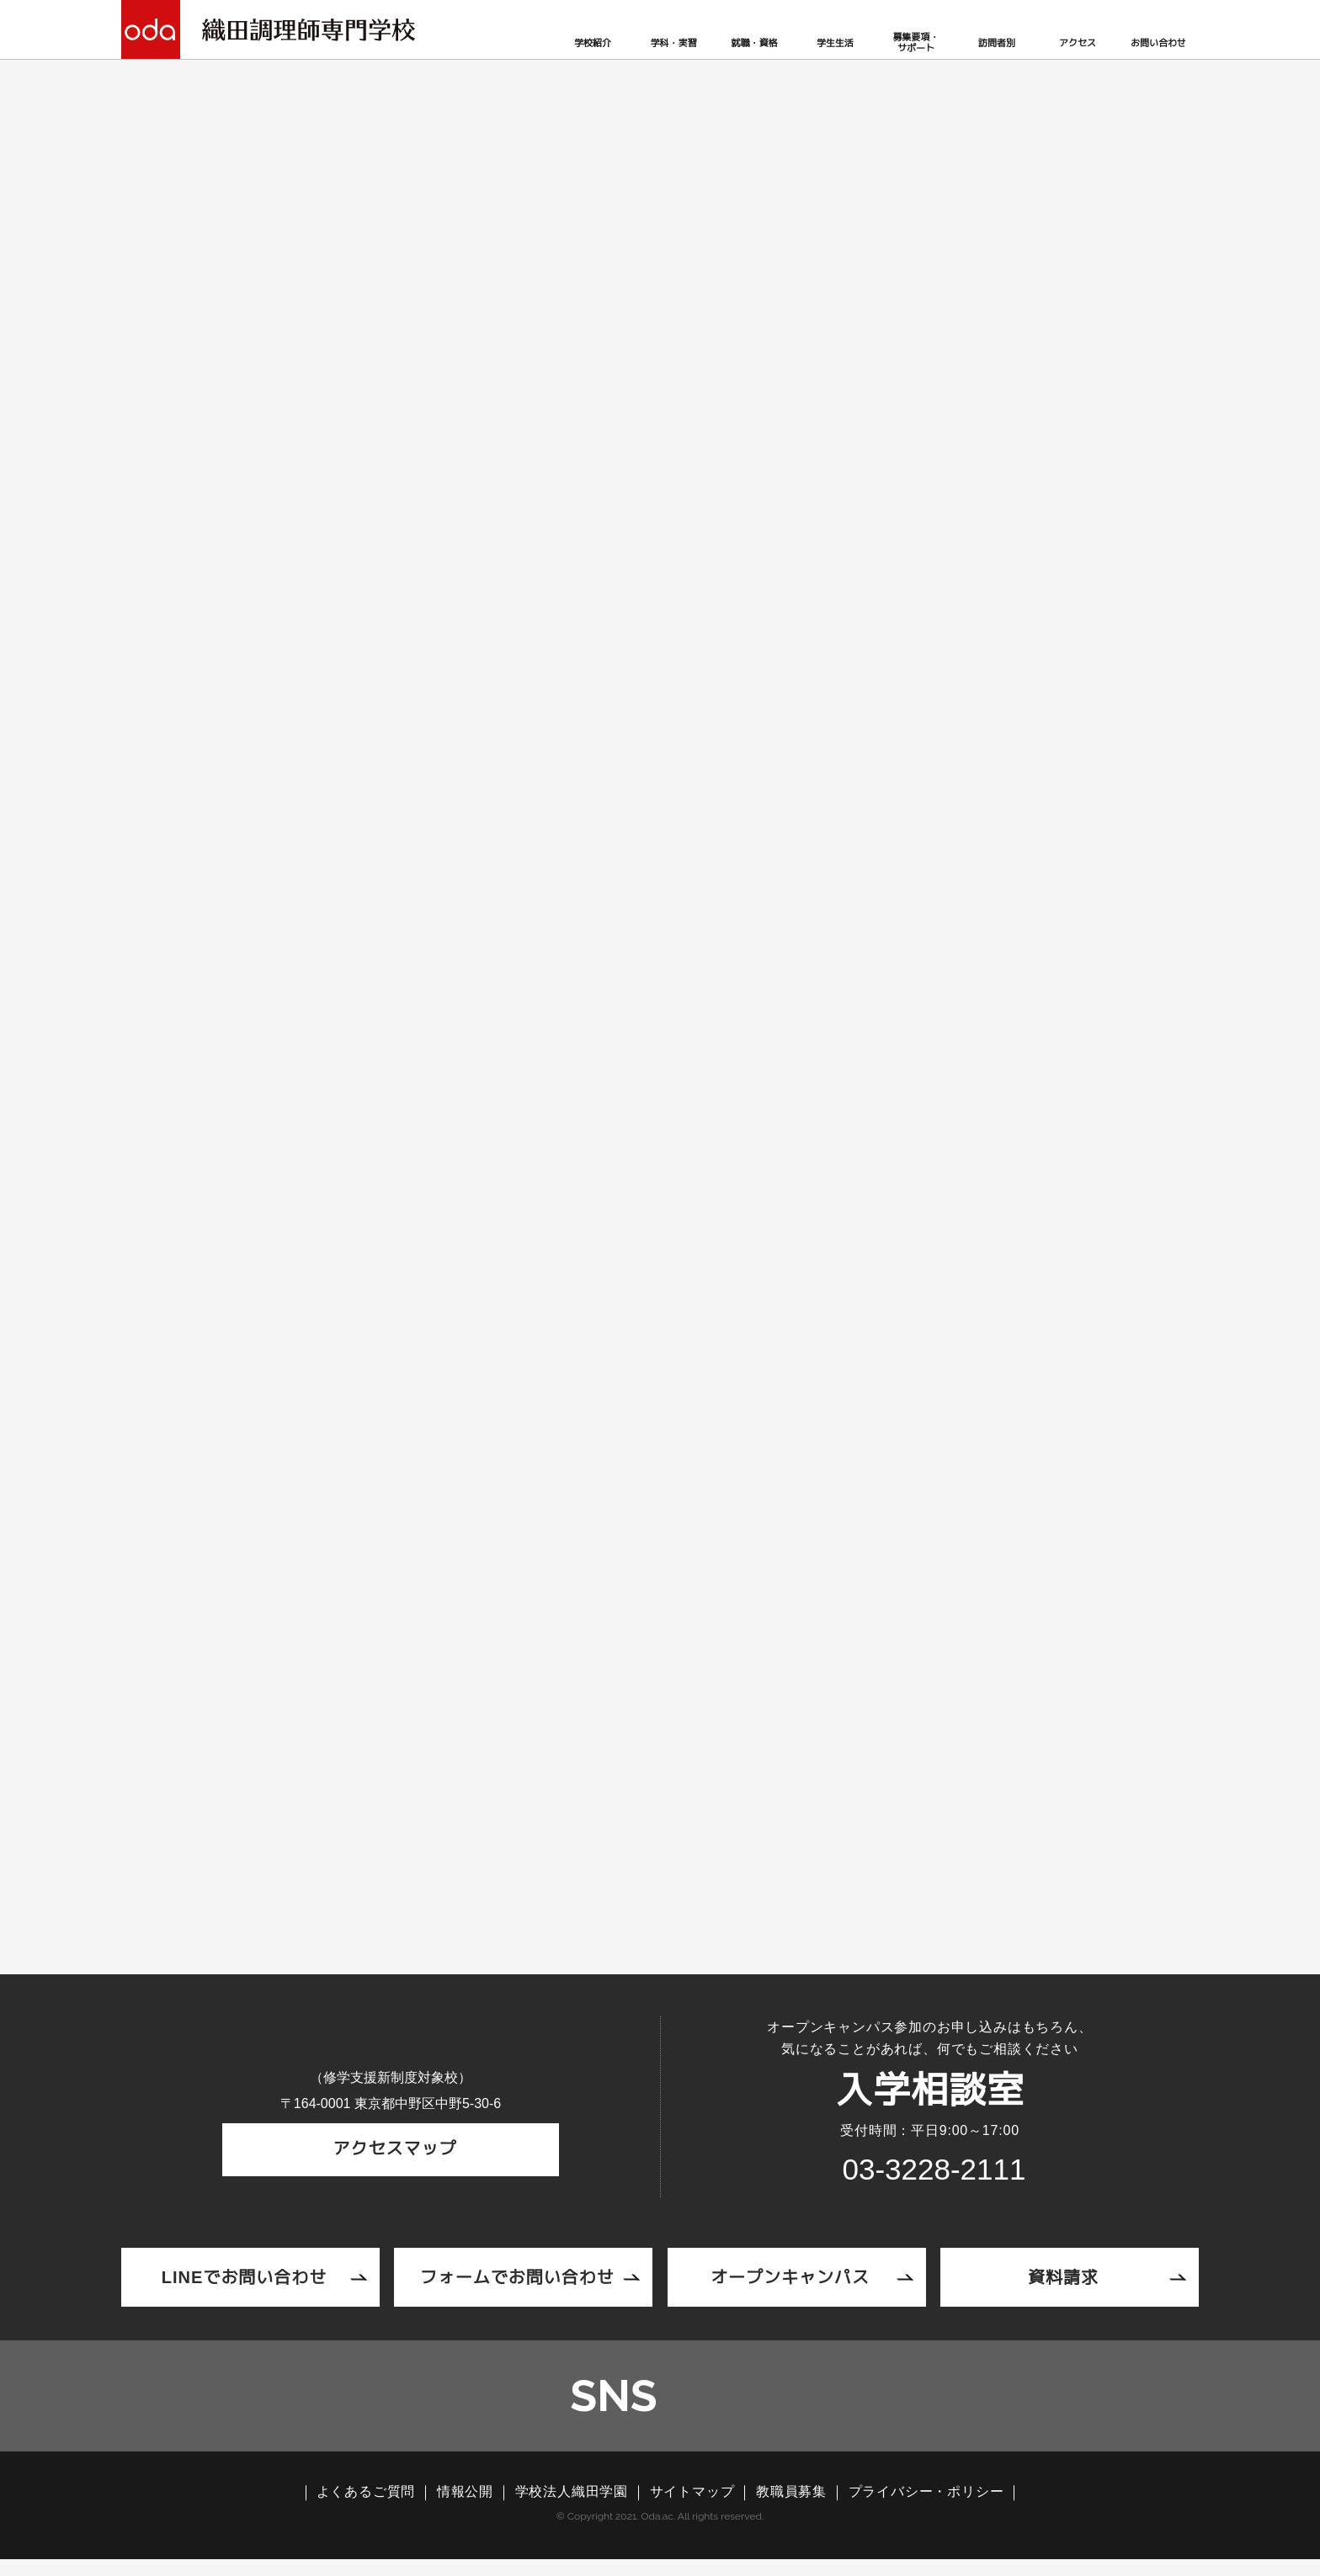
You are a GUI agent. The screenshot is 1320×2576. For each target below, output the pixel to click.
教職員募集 (791, 2508)
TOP (267, 366)
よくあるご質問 (366, 2508)
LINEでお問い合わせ (244, 2279)
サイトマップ (692, 2508)
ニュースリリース (350, 366)
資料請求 (1063, 2279)
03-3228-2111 (402, 1461)
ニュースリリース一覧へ (660, 1788)
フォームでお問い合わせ (517, 2279)
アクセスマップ (391, 2171)
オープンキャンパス (790, 2279)
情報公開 (465, 2508)
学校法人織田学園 (571, 2508)
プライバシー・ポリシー (926, 2508)
